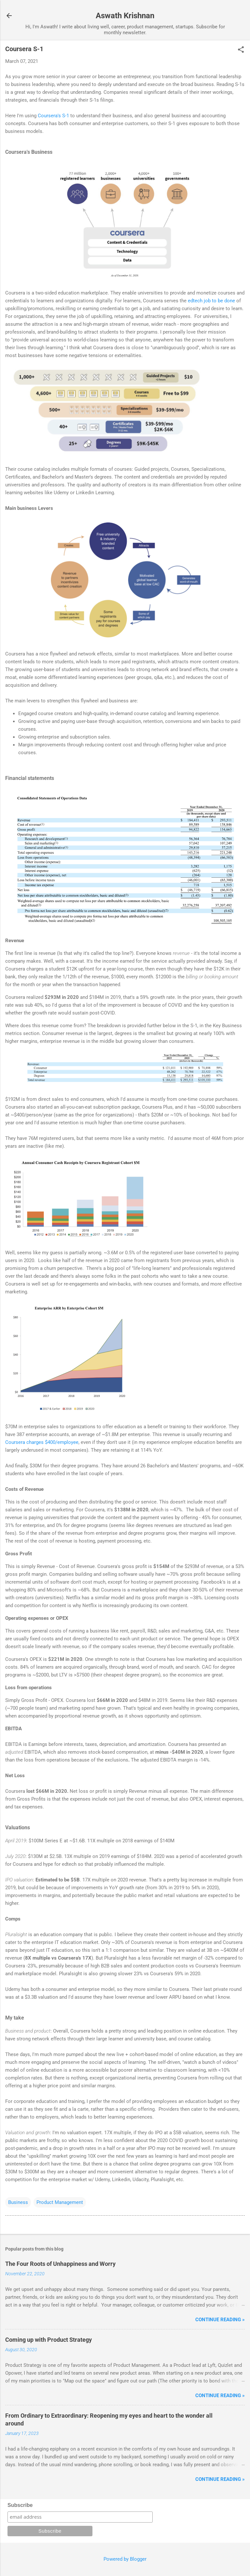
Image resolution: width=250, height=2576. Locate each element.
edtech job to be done (211, 301)
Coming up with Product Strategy (48, 2339)
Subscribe (20, 2505)
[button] (241, 50)
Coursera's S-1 (53, 116)
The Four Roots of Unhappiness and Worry (60, 2263)
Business (18, 2202)
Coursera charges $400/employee (41, 1442)
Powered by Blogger (125, 2559)
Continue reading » (220, 2320)
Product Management (59, 2202)
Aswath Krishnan (125, 15)
